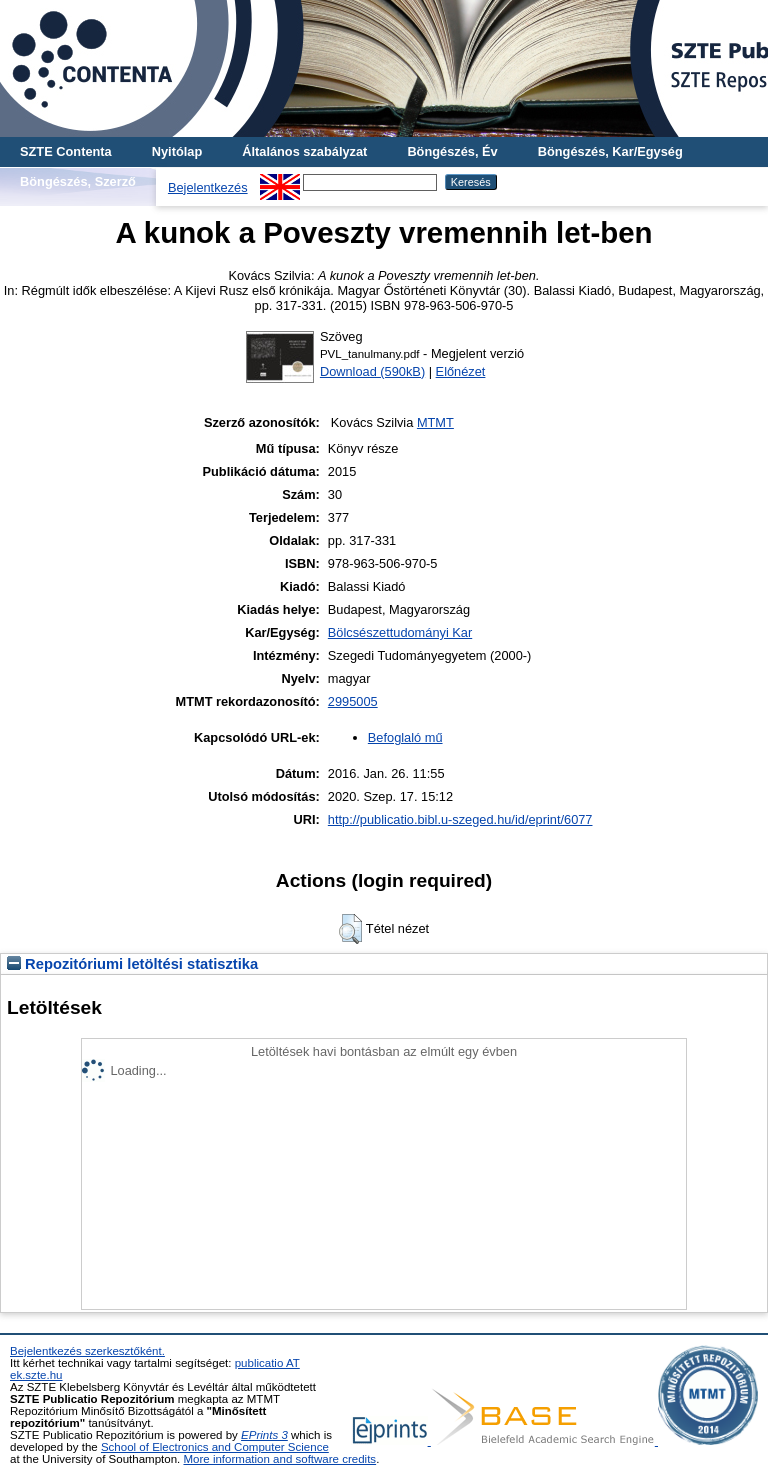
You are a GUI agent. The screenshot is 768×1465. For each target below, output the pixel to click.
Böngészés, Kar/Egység (610, 151)
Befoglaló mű (405, 737)
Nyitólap (177, 151)
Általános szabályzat (304, 151)
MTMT (435, 422)
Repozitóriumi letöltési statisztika (132, 964)
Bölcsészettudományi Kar (400, 632)
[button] (350, 929)
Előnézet (461, 371)
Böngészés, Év (452, 151)
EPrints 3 (264, 1435)
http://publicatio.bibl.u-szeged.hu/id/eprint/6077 (460, 819)
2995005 (353, 701)
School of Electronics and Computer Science (215, 1447)
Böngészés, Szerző (78, 181)
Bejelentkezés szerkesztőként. (87, 1351)
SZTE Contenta (66, 151)
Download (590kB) (372, 371)
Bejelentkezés (208, 187)
